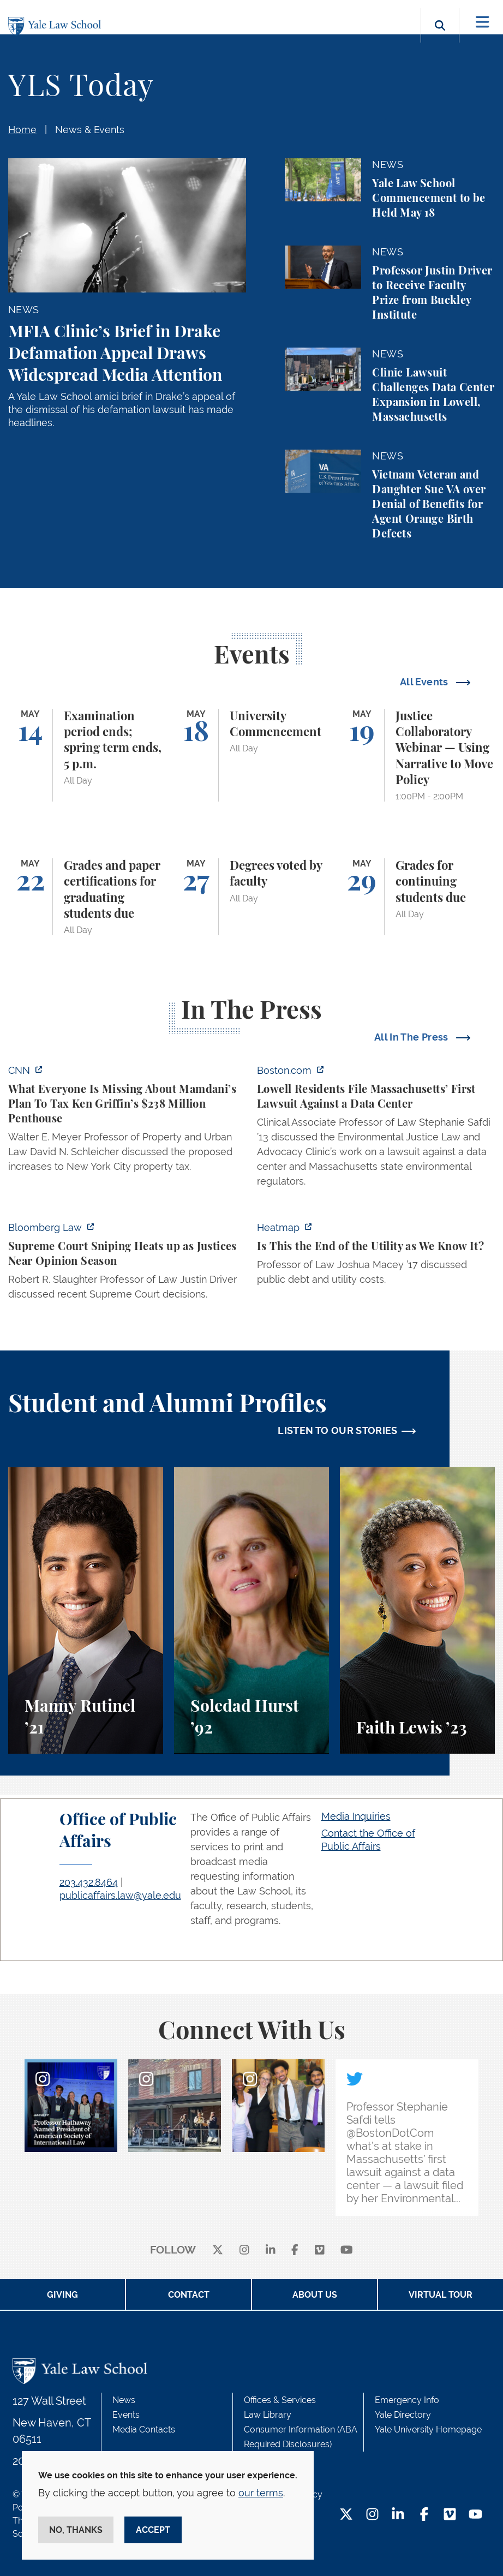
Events (126, 2415)
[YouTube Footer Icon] (475, 2515)
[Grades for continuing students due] (417, 896)
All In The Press (412, 1037)
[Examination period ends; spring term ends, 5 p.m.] (86, 755)
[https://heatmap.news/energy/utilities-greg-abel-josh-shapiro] (376, 1256)
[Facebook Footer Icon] (424, 2515)
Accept (153, 2530)
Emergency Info (407, 2400)
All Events (425, 682)
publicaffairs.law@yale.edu (120, 1895)
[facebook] (294, 2250)
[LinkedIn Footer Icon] (398, 2515)
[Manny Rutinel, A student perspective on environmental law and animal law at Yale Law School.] (85, 1610)
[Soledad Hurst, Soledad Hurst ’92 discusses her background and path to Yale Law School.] (251, 1610)
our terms (260, 2493)
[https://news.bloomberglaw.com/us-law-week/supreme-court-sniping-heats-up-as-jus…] (127, 1264)
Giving (62, 2295)
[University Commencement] (251, 755)
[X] (217, 2250)
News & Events (89, 129)
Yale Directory (403, 2415)
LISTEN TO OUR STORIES (338, 1430)
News (123, 2400)
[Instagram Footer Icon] (372, 2515)
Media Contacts (143, 2429)
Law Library (267, 2415)
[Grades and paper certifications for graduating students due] (86, 896)
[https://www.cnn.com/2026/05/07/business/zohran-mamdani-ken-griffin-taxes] (127, 1121)
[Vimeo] (320, 2250)
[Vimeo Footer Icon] (450, 2515)
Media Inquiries (356, 1816)
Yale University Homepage (428, 2429)
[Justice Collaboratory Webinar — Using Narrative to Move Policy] (417, 755)
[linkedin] (271, 2250)
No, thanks (76, 2530)
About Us (314, 2295)
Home (22, 129)
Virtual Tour (440, 2295)
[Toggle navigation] (482, 22)
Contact (188, 2295)
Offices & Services (280, 2400)
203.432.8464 (88, 1882)
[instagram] (244, 2250)
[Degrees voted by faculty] (251, 896)
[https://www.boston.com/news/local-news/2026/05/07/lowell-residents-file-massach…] (376, 1129)
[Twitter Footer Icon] (346, 2515)
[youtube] (346, 2250)
